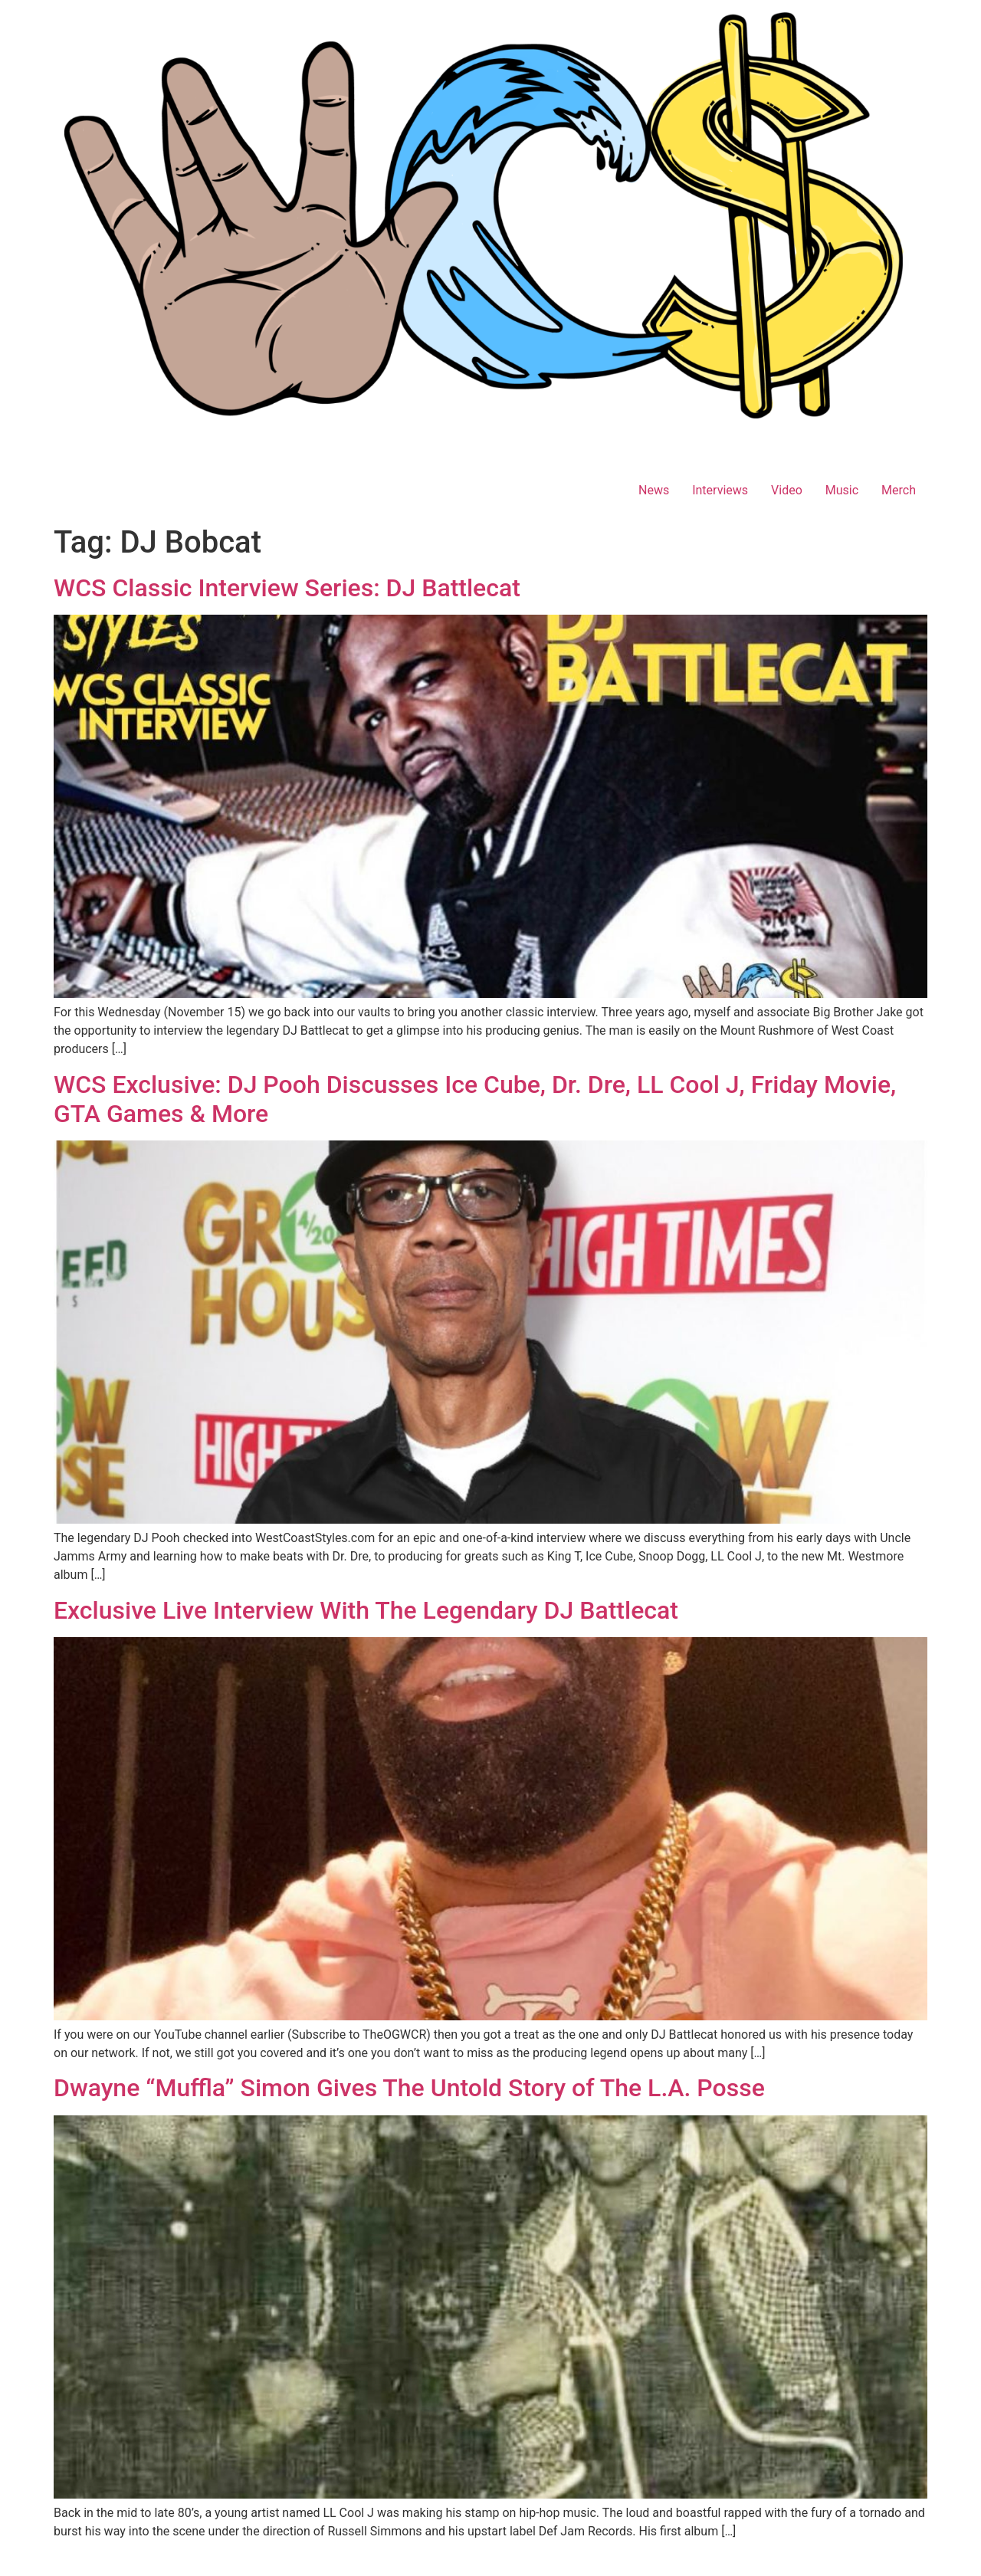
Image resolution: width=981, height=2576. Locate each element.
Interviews (720, 490)
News (653, 490)
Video (786, 490)
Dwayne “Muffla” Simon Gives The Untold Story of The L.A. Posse (409, 2087)
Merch (898, 490)
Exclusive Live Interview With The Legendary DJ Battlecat (366, 1610)
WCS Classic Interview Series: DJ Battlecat (287, 587)
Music (841, 490)
